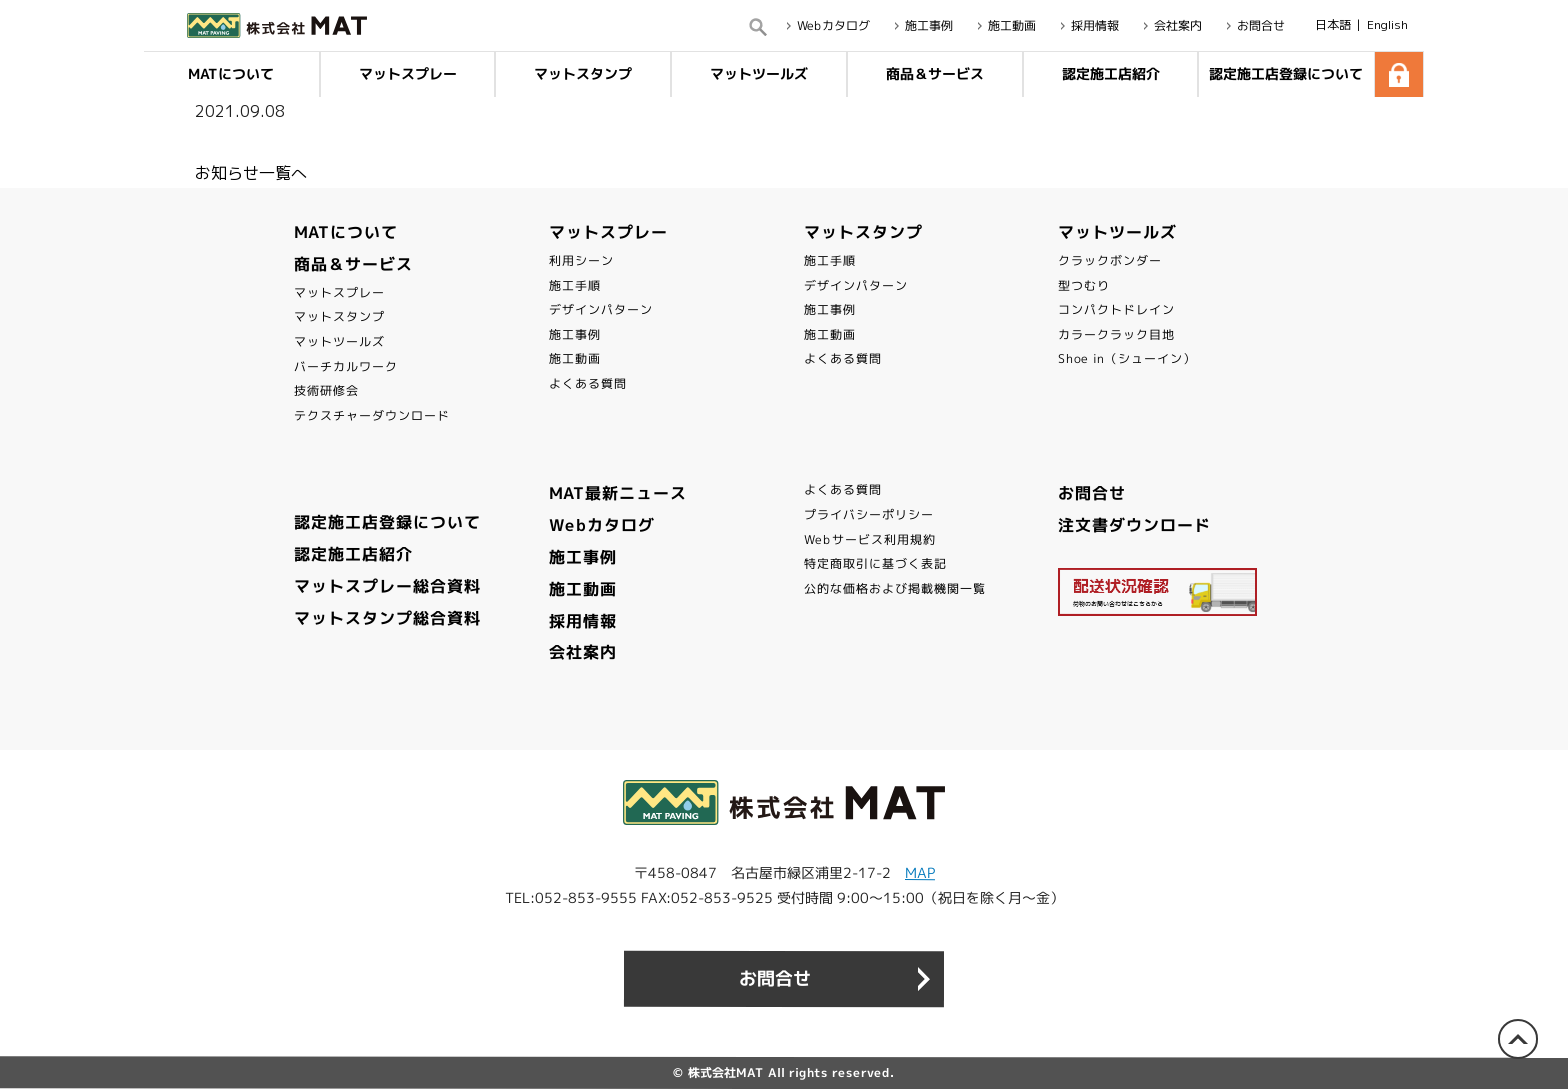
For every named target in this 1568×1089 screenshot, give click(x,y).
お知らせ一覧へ (251, 173)
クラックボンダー (1110, 260)
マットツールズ (759, 73)
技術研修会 (326, 390)
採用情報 (583, 621)
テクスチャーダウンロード (372, 415)
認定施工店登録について (1287, 73)
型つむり (1084, 285)
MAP (920, 872)
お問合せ (1092, 493)
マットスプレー (408, 73)
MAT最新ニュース (618, 493)
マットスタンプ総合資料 (387, 618)
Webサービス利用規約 (870, 539)
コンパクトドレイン (1116, 309)
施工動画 (575, 358)
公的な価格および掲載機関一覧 (895, 588)
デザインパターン (601, 309)
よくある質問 (588, 383)
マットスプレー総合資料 (387, 586)
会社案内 (583, 652)
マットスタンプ (583, 73)
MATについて (231, 73)
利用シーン (581, 260)
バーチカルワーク (346, 366)
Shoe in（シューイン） (1127, 358)
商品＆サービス (935, 73)
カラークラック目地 (1116, 334)
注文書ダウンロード (1134, 525)
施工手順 (575, 285)
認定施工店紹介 (1110, 73)
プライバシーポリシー (869, 514)
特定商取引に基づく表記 (875, 563)
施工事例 (575, 334)
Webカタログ (602, 525)
